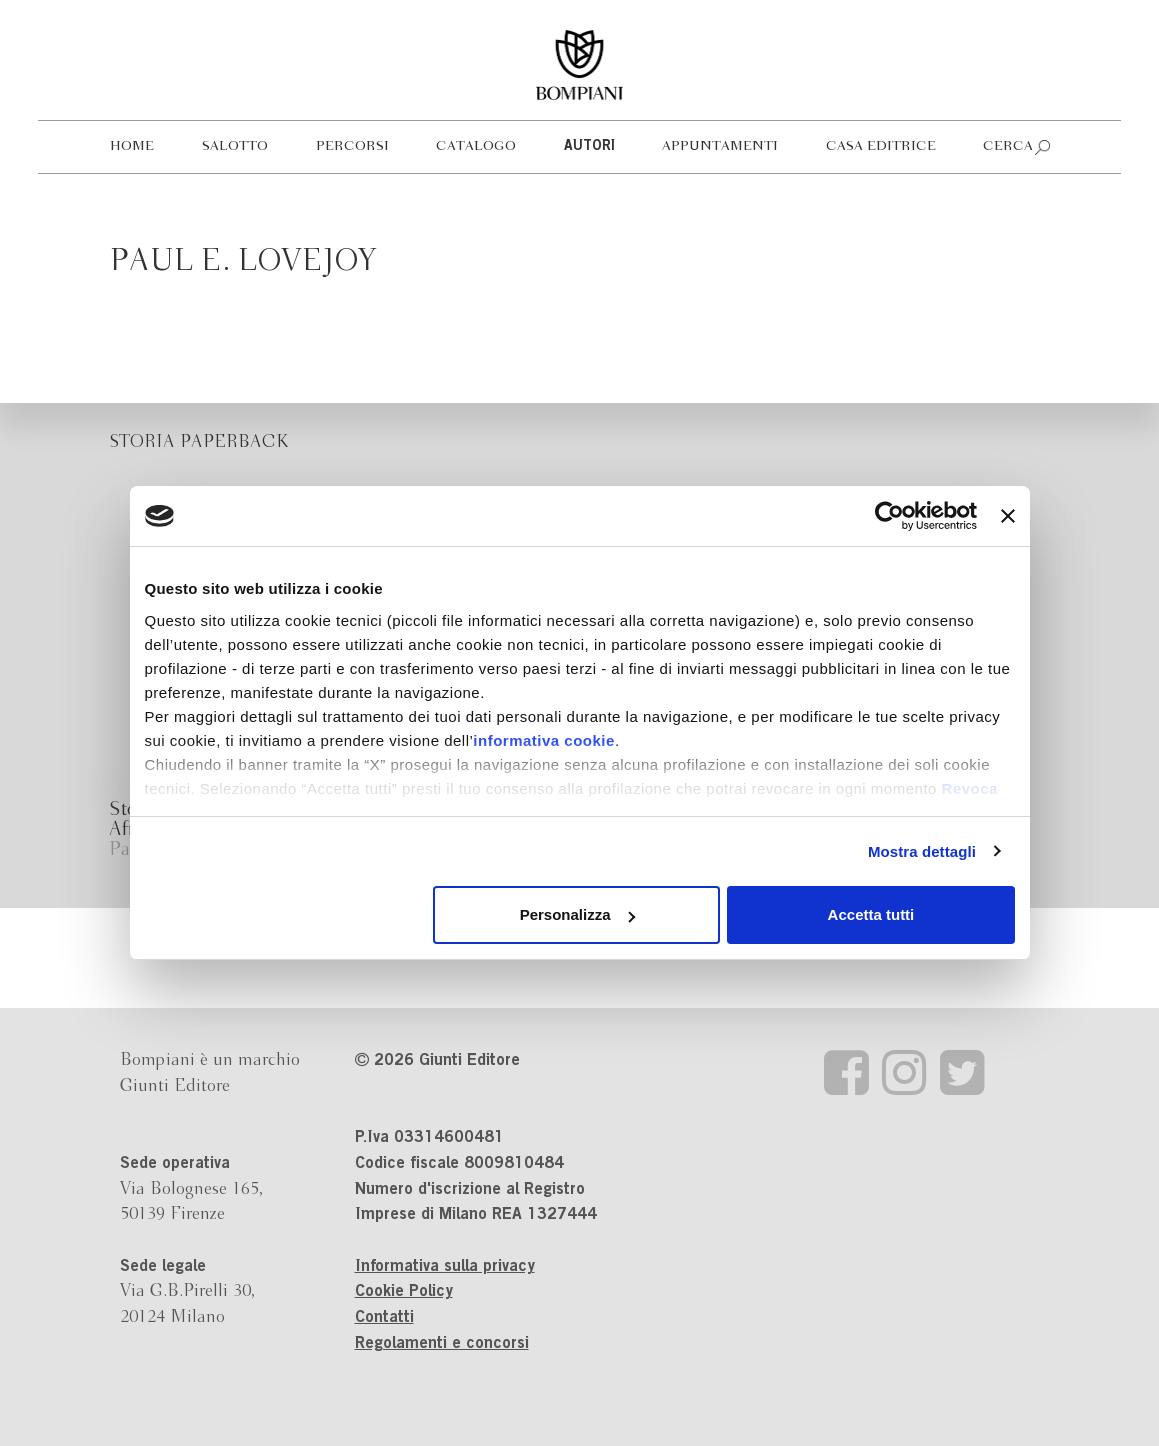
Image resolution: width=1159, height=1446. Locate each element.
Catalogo (476, 146)
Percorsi (352, 146)
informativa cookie (544, 740)
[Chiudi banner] (1008, 516)
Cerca (1008, 146)
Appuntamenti (720, 146)
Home (132, 146)
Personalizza (577, 914)
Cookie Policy (404, 1292)
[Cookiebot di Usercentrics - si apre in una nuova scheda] (889, 516)
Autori (589, 147)
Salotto (235, 146)
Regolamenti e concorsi (442, 1344)
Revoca (970, 788)
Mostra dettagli (922, 851)
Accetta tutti (871, 914)
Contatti (384, 1318)
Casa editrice (881, 146)
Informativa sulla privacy (445, 1267)
